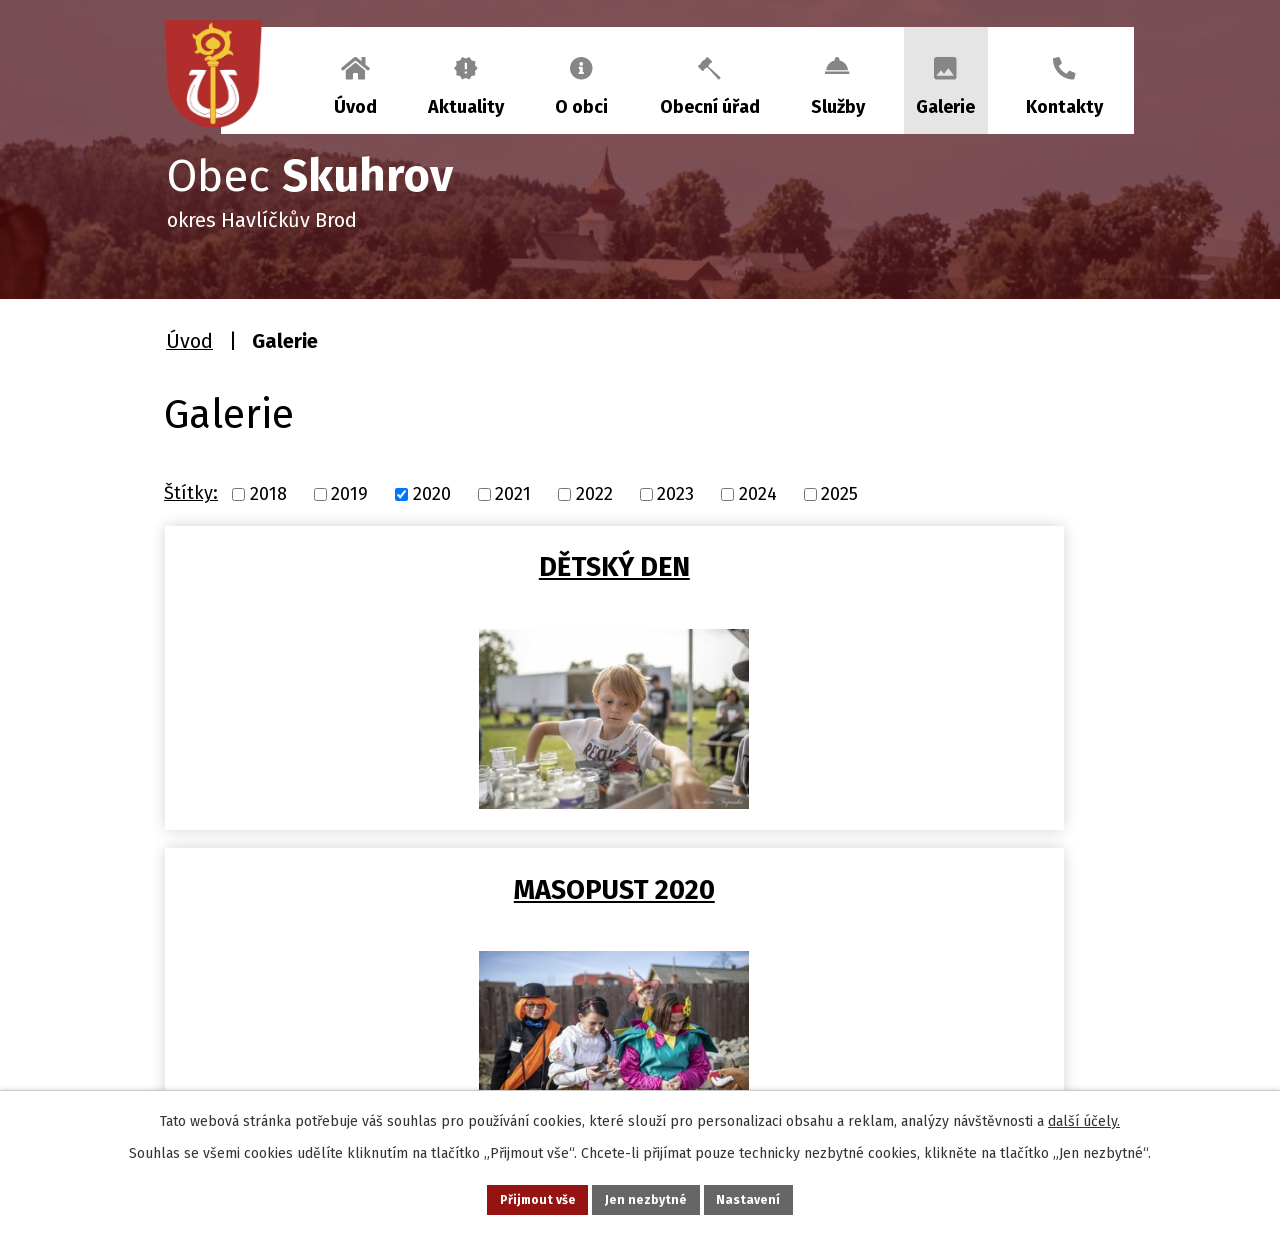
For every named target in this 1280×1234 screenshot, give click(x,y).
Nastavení (770, 1197)
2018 (268, 494)
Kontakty (1064, 107)
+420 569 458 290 (272, 1065)
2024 (758, 494)
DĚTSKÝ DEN (325, 567)
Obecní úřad (710, 107)
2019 (349, 494)
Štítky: (191, 493)
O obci (581, 107)
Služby (838, 107)
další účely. (1084, 1116)
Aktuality (466, 107)
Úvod (355, 107)
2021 (513, 494)
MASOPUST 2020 (647, 567)
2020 (432, 494)
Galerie (945, 107)
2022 (594, 494)
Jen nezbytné (648, 1197)
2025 (839, 494)
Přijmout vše (518, 1197)
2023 (675, 494)
